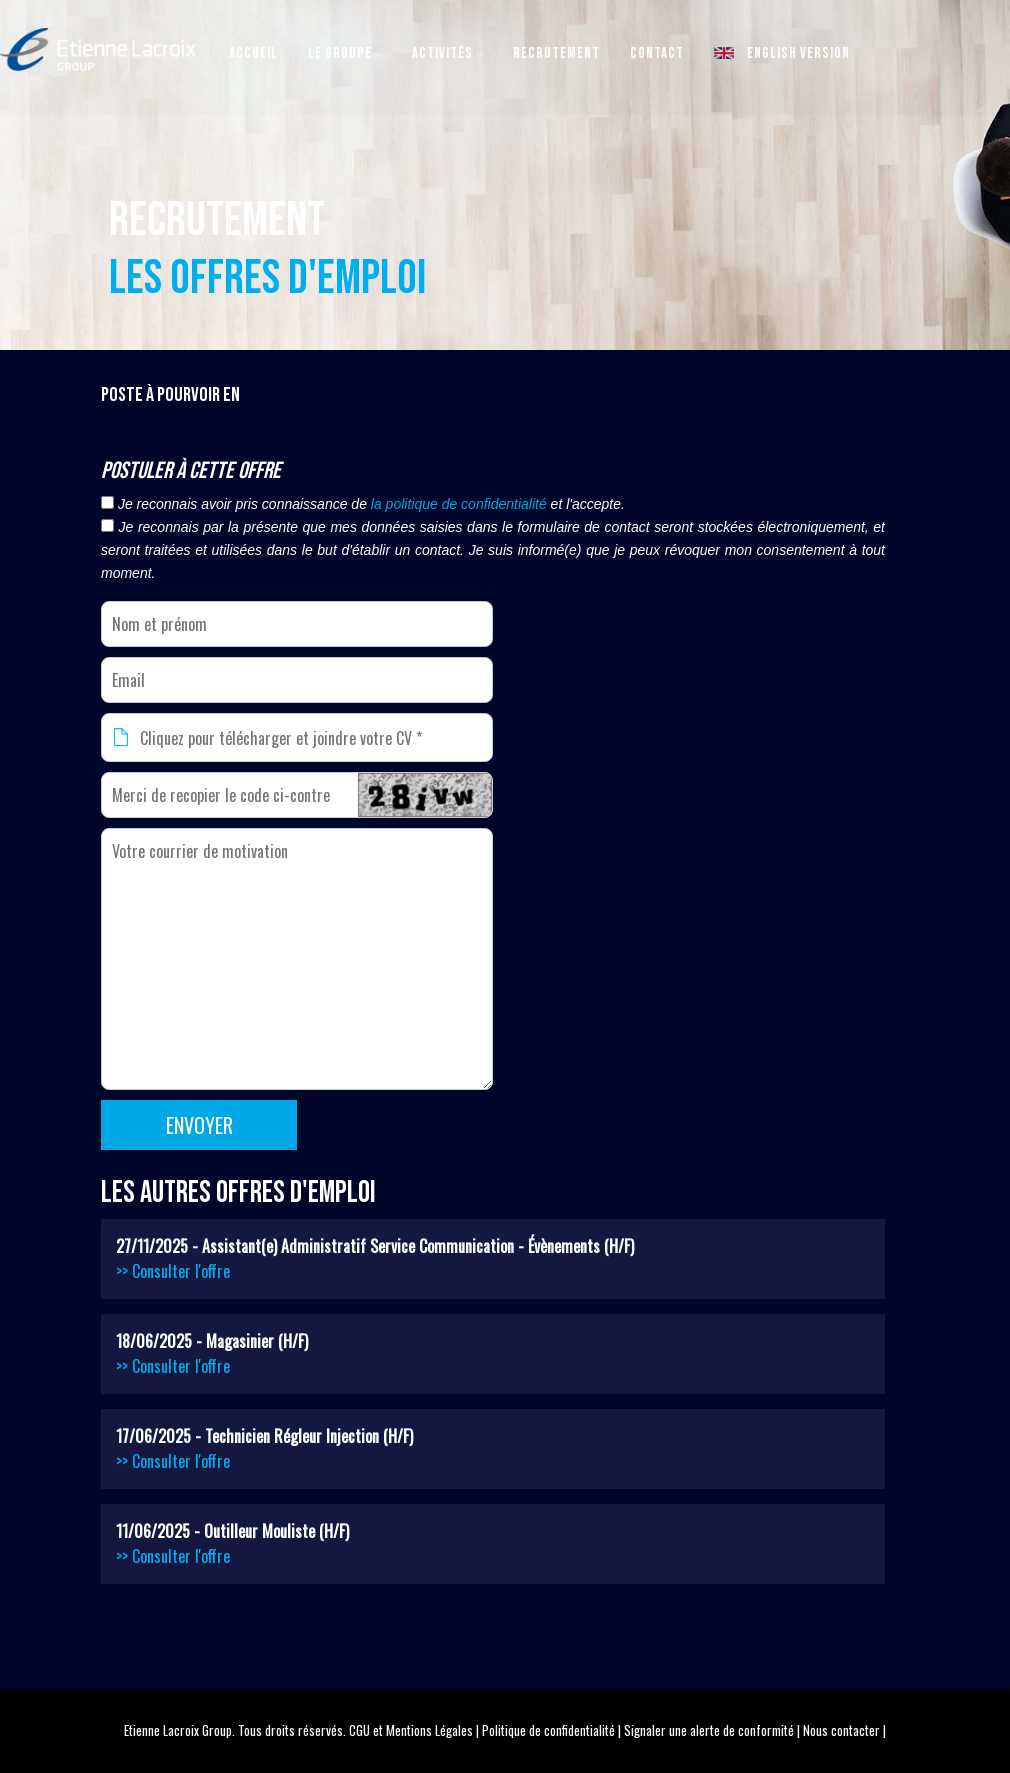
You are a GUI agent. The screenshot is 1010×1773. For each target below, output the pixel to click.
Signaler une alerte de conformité (709, 1730)
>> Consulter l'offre (173, 1271)
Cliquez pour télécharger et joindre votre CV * (281, 738)
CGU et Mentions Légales (411, 1730)
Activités (442, 53)
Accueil (253, 53)
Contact (657, 53)
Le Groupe (340, 53)
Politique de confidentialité (548, 1730)
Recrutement (556, 53)
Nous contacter (841, 1730)
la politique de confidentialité (459, 504)
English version (782, 53)
